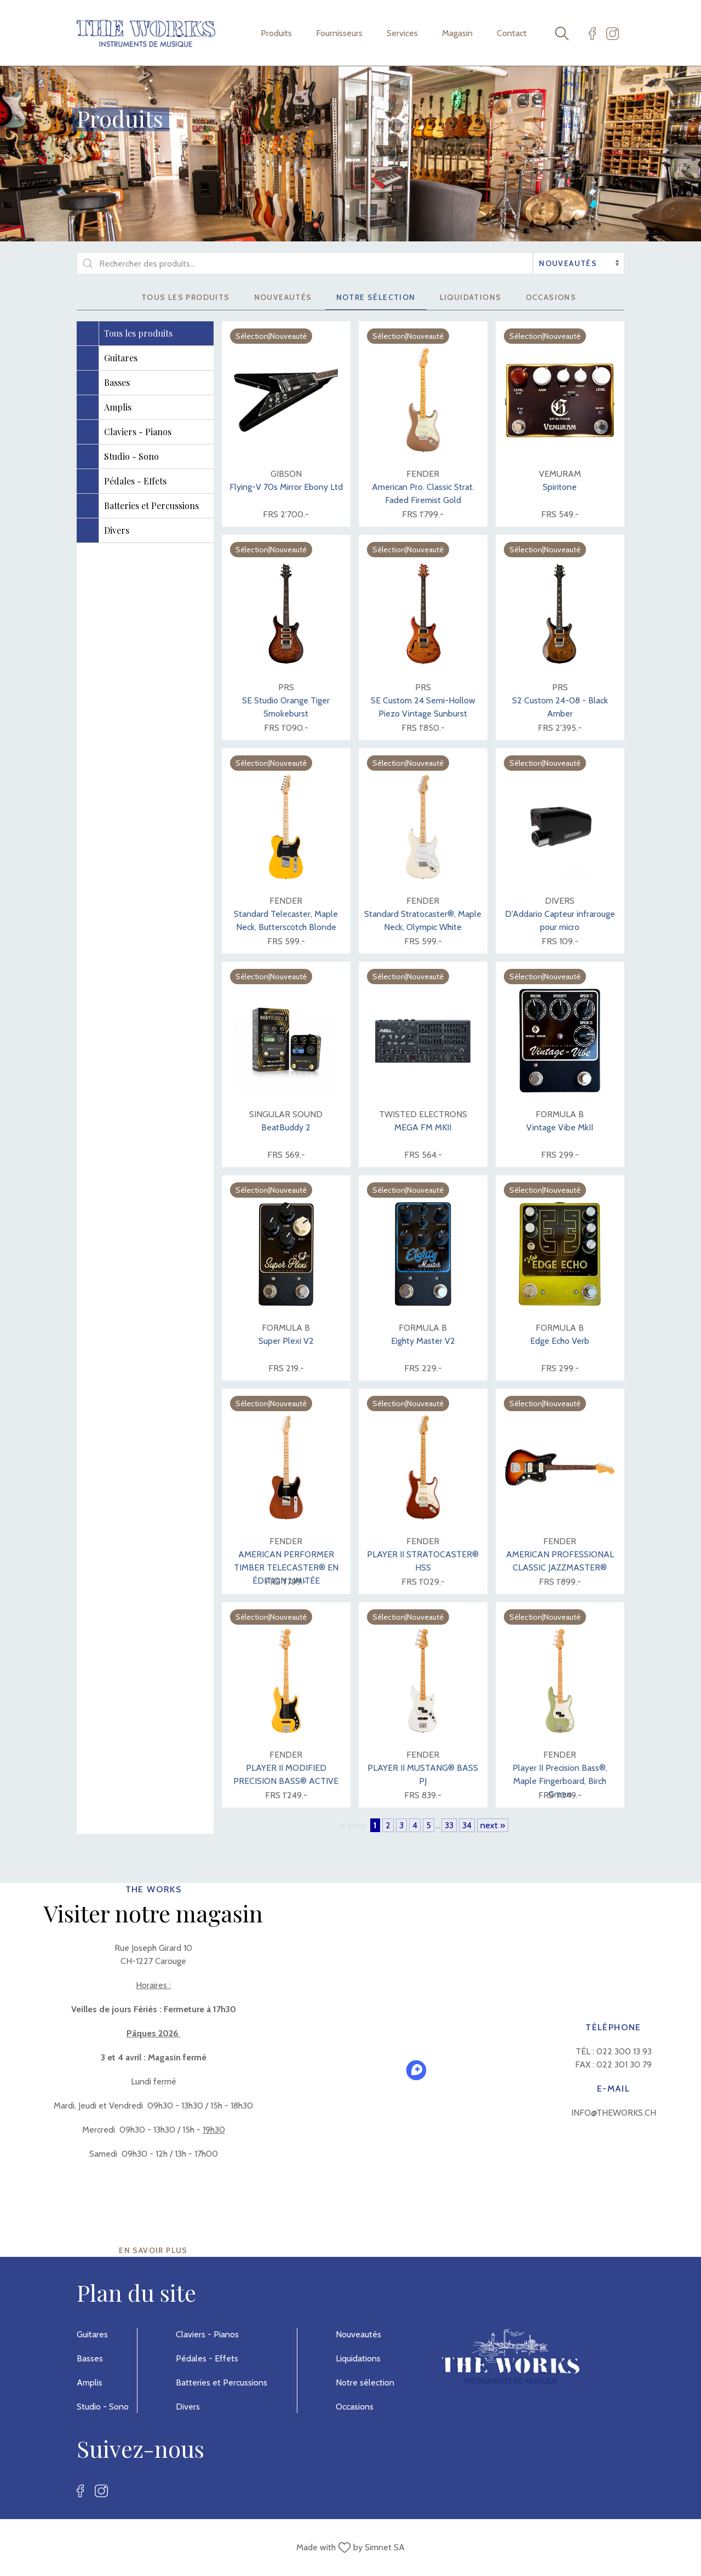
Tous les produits (185, 297)
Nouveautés (283, 297)
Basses (90, 2358)
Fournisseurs (339, 33)
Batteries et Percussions (221, 2382)
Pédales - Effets (207, 2358)
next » (492, 1825)
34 (467, 1825)
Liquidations (471, 297)
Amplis (89, 2382)
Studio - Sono (103, 2406)
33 (449, 1825)
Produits (276, 33)
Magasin (457, 33)
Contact (512, 33)
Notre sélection (376, 297)
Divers (188, 2406)
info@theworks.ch (613, 2112)
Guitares (92, 2334)
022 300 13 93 (624, 2051)
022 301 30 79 (624, 2064)
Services (402, 33)
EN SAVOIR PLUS (153, 2250)
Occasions (551, 297)
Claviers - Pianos (207, 2334)
